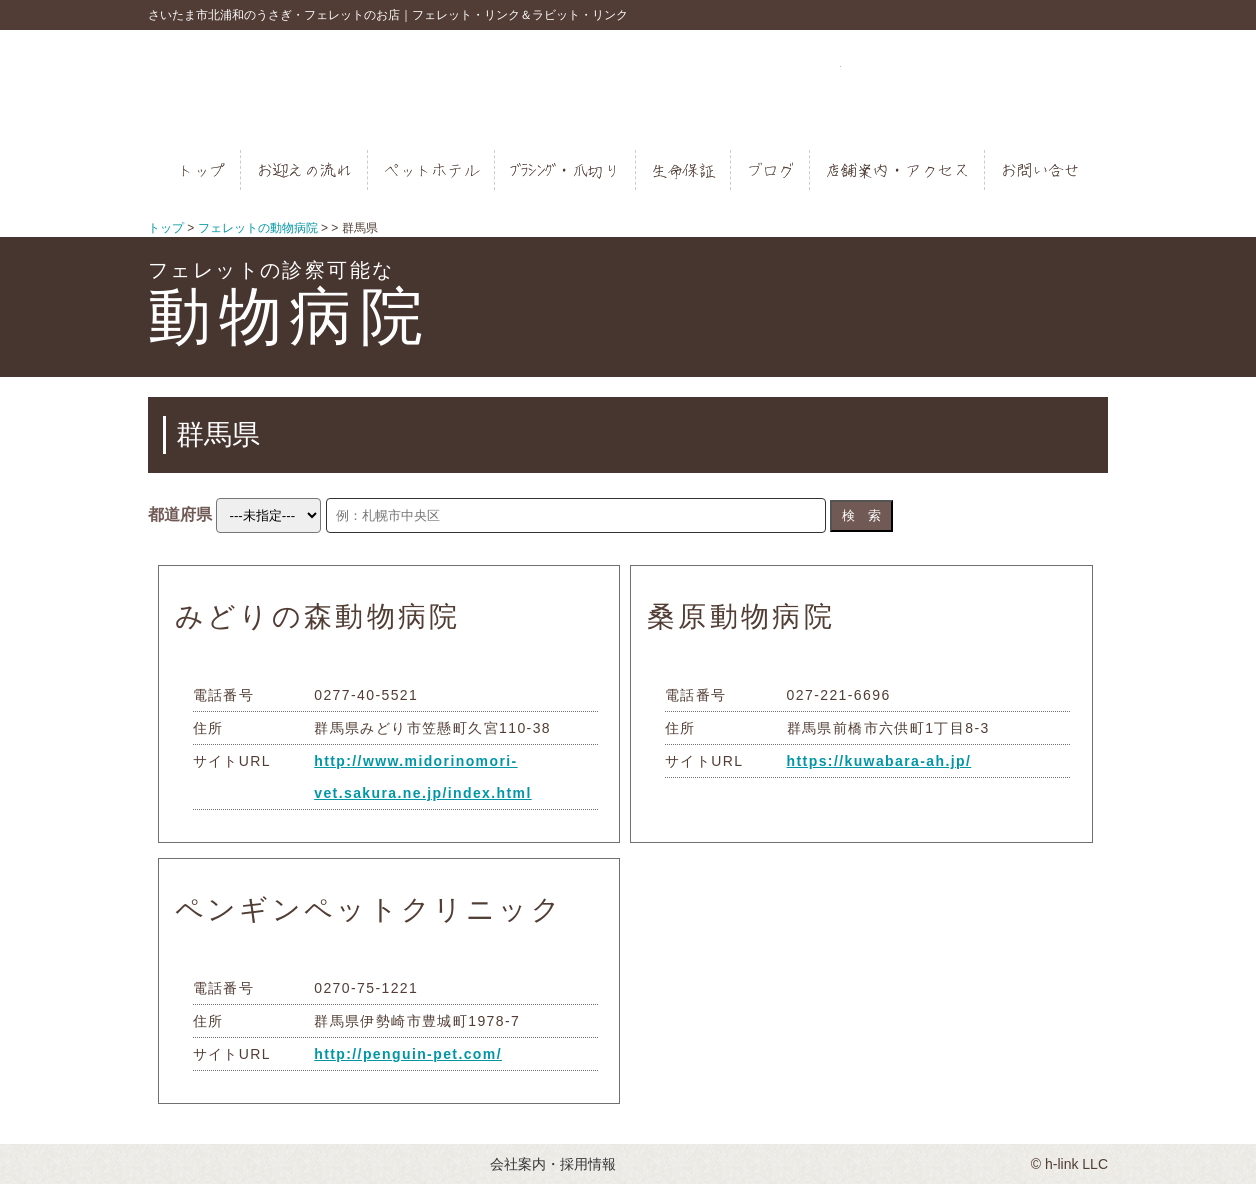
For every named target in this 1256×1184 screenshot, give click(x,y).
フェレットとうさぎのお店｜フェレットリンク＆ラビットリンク (628, 90)
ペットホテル (431, 170)
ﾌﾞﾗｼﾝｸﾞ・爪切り (565, 170)
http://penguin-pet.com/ (408, 1054)
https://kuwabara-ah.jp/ (879, 761)
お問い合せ (1040, 170)
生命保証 (683, 170)
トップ (201, 170)
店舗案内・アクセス (897, 170)
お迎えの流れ (304, 170)
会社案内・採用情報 (553, 1164)
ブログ (770, 170)
